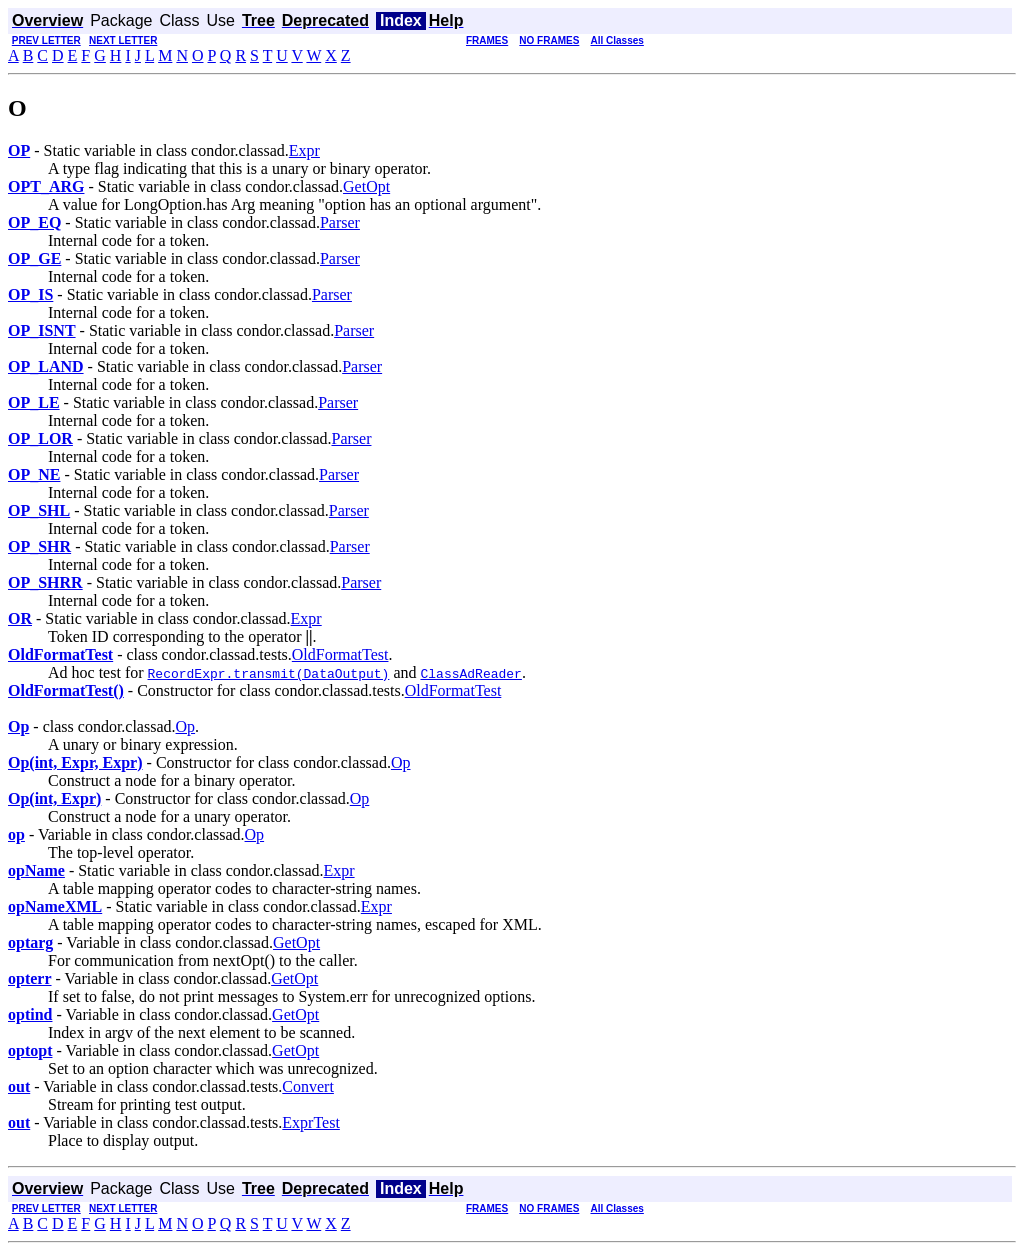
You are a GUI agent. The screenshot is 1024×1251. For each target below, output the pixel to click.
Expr (304, 150)
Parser (340, 222)
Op (186, 726)
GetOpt (366, 186)
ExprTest (311, 1122)
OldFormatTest (340, 654)
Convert (308, 1086)
